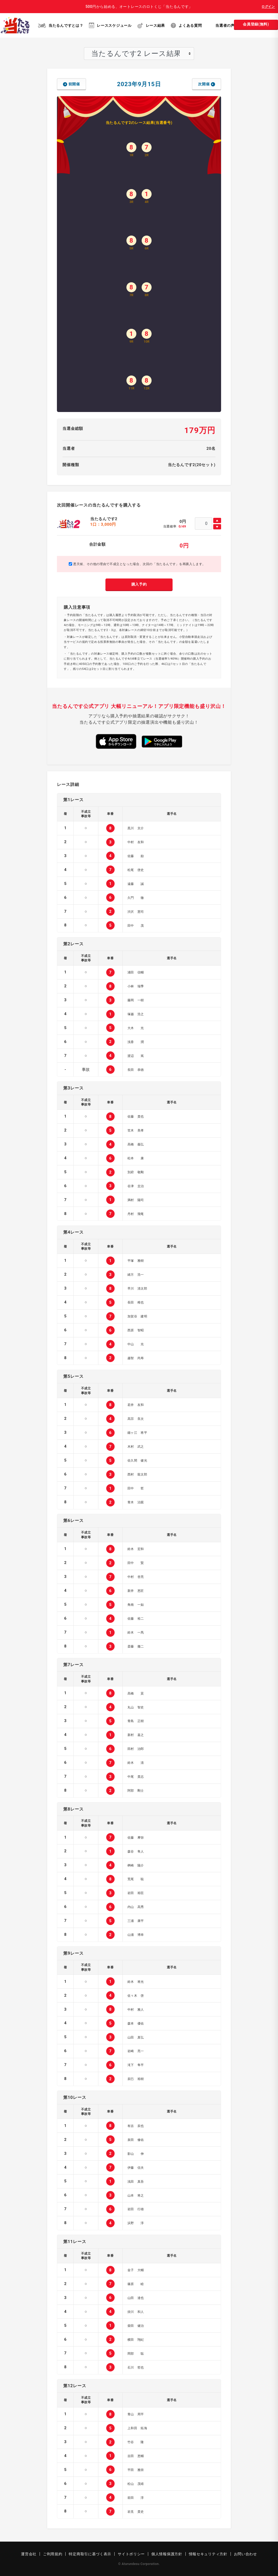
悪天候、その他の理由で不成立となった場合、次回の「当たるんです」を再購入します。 (137, 564)
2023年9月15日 (139, 84)
